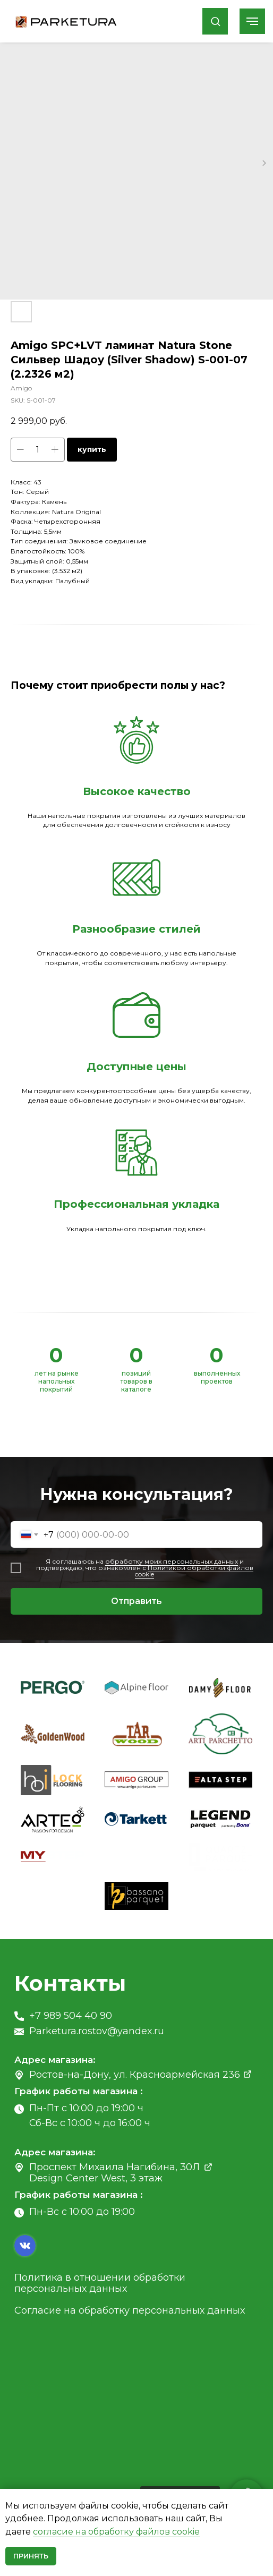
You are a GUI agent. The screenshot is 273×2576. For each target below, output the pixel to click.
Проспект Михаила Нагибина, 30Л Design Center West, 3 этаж (114, 2172)
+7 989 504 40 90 (70, 2015)
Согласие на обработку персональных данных (129, 2310)
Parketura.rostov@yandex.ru (96, 2031)
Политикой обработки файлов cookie (194, 1571)
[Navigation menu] (252, 21)
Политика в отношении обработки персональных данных (99, 2283)
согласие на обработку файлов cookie (116, 2532)
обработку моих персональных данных (171, 1561)
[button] (215, 21)
